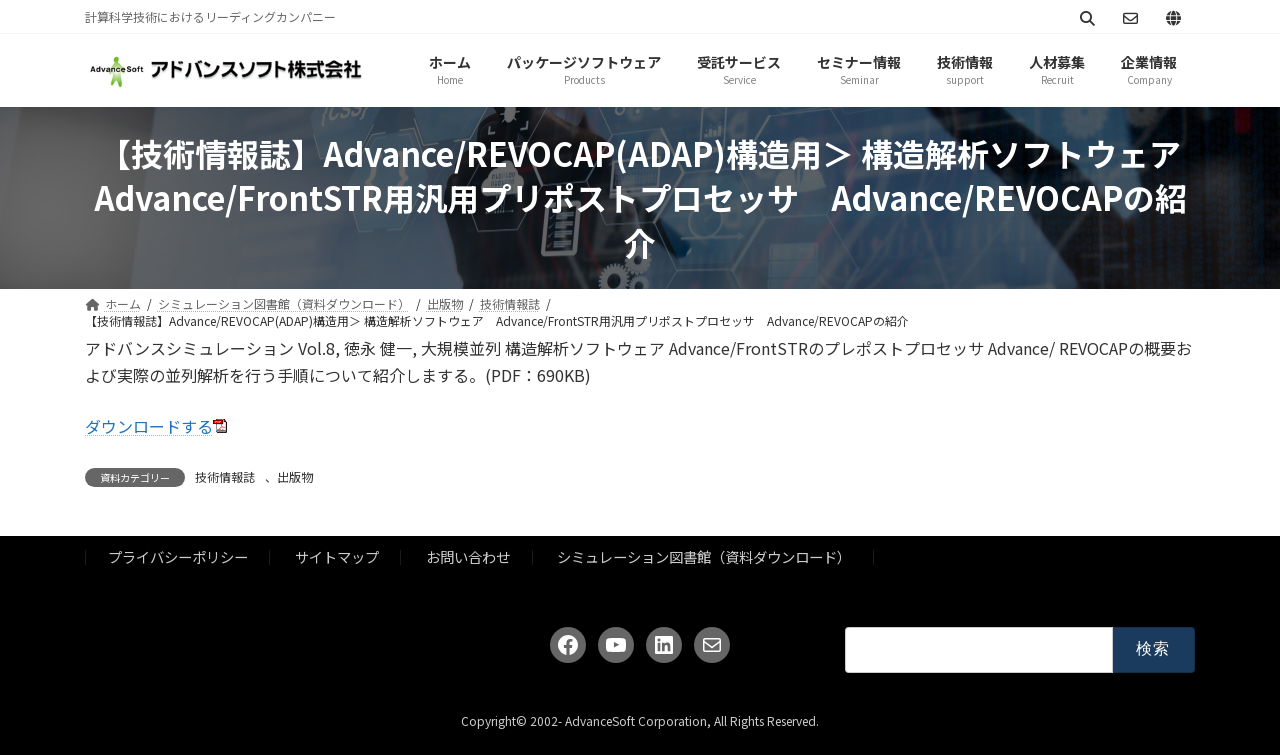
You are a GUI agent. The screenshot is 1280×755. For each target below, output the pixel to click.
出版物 (295, 476)
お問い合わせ (468, 556)
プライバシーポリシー (178, 556)
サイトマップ (337, 556)
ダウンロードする (149, 426)
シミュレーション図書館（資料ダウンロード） (704, 556)
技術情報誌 (225, 476)
